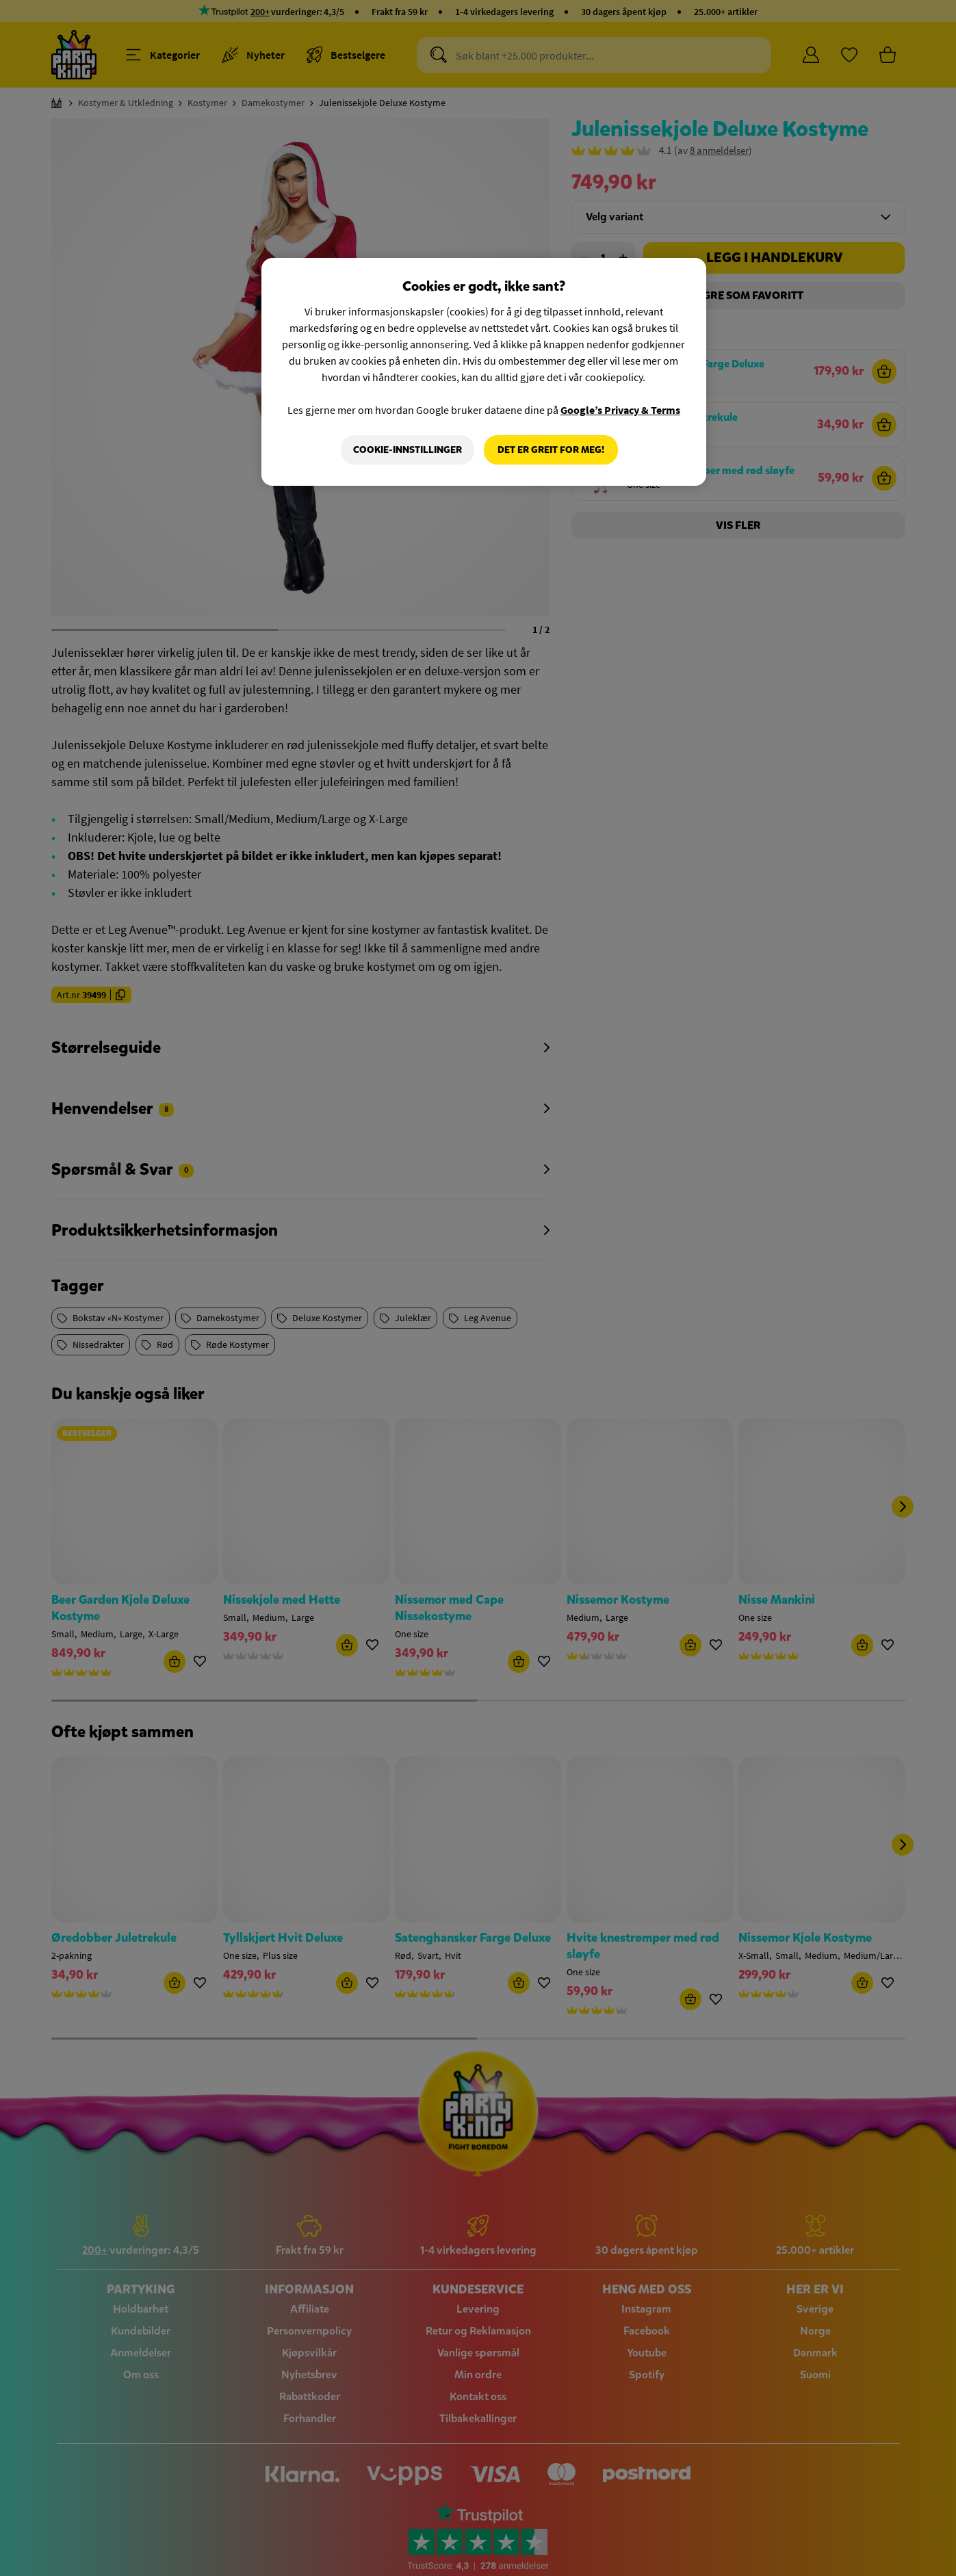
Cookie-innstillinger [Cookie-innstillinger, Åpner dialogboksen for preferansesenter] (407, 449)
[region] (483, 372)
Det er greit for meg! (551, 449)
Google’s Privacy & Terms (620, 410)
